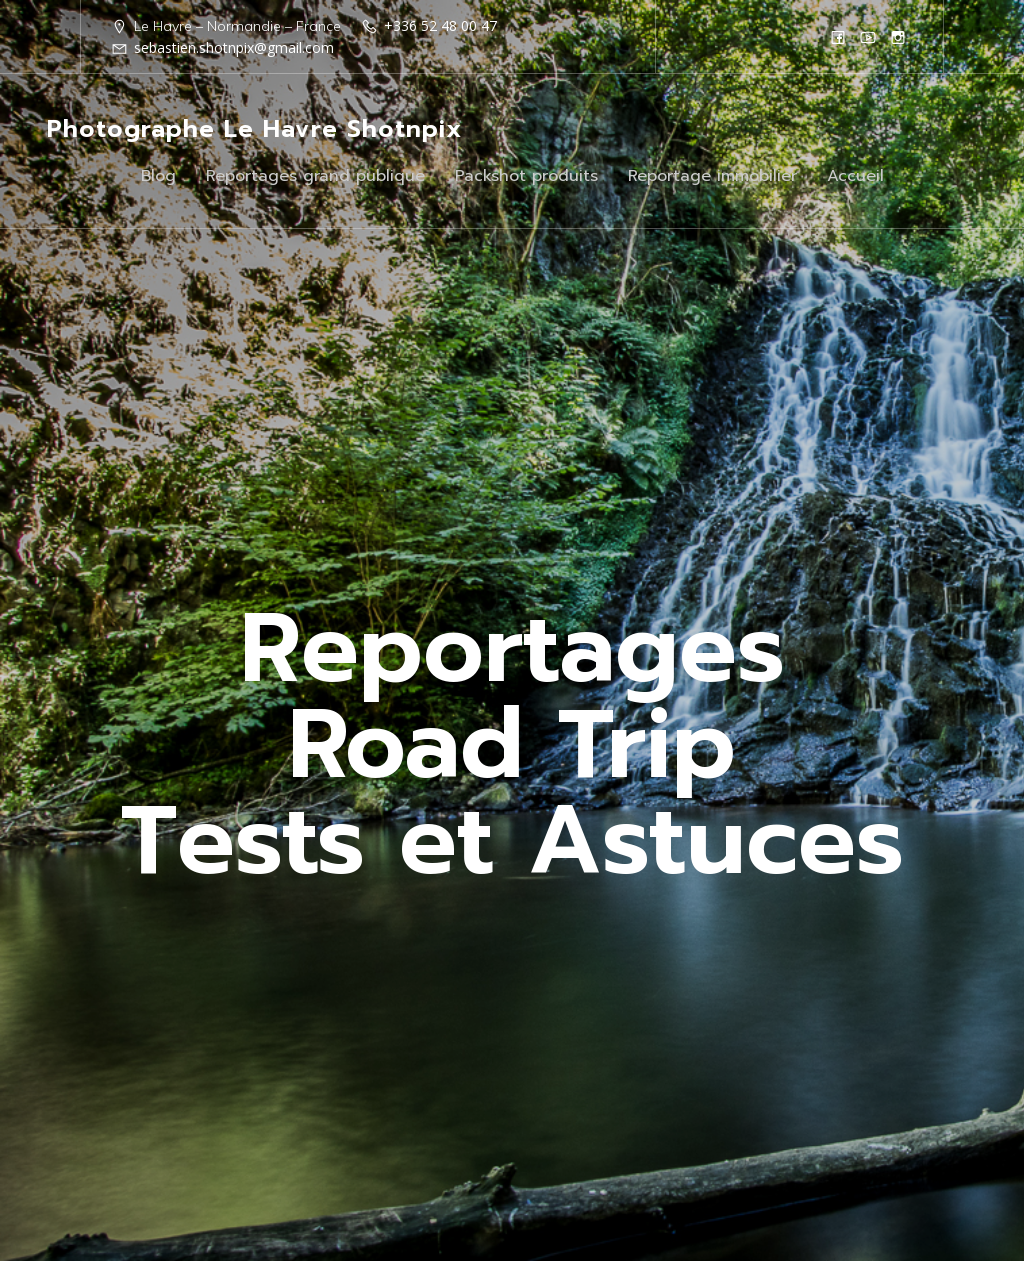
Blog (158, 176)
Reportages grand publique (315, 176)
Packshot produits (526, 176)
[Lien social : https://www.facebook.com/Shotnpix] (838, 37)
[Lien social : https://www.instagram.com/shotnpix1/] (898, 37)
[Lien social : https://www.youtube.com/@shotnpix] (868, 37)
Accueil (855, 176)
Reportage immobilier (712, 176)
